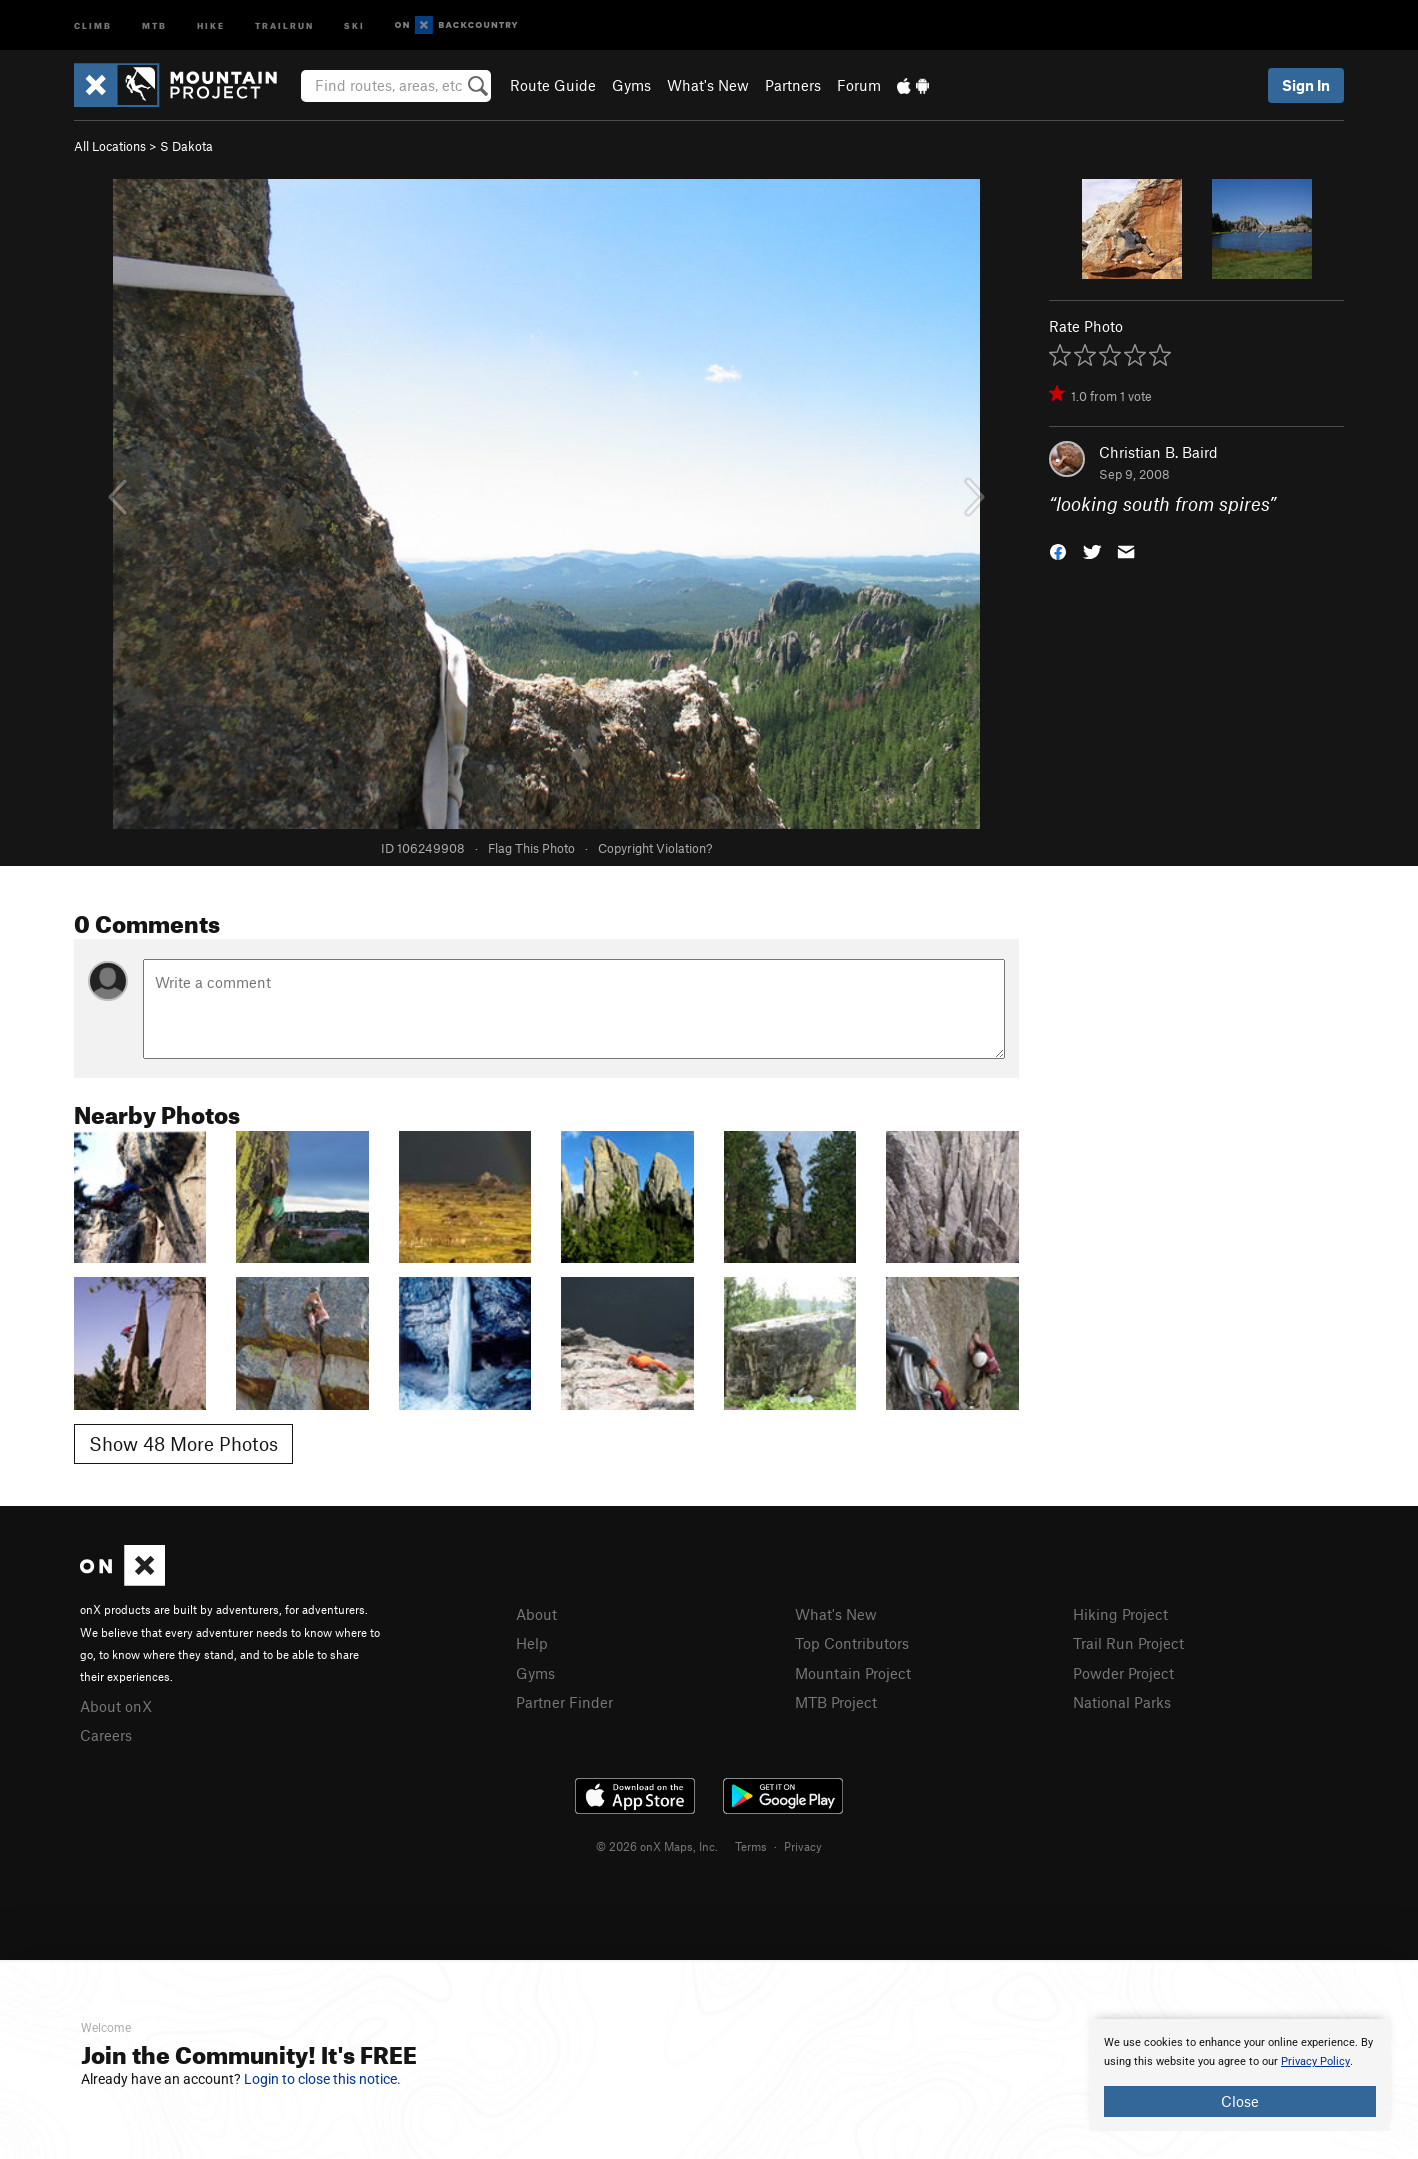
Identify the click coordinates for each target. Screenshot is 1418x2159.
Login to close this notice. (322, 2079)
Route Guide (553, 85)
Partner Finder (564, 1702)
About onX (116, 1706)
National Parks (1122, 1702)
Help (532, 1643)
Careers (106, 1735)
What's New (708, 85)
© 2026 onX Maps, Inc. (657, 1846)
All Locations (110, 146)
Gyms (631, 85)
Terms (751, 1846)
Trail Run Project (1128, 1643)
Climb (93, 24)
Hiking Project (1120, 1614)
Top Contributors (852, 1643)
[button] (1058, 550)
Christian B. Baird (1158, 452)
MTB (154, 24)
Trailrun (284, 24)
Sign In (1306, 85)
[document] (1240, 2075)
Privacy (803, 1846)
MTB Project (836, 1702)
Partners (793, 85)
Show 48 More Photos (183, 1443)
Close (1240, 2101)
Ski (354, 24)
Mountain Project (853, 1673)
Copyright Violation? (655, 848)
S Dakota (186, 146)
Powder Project (1123, 1673)
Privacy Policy (1315, 2061)
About (536, 1614)
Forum (859, 85)
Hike (211, 24)
